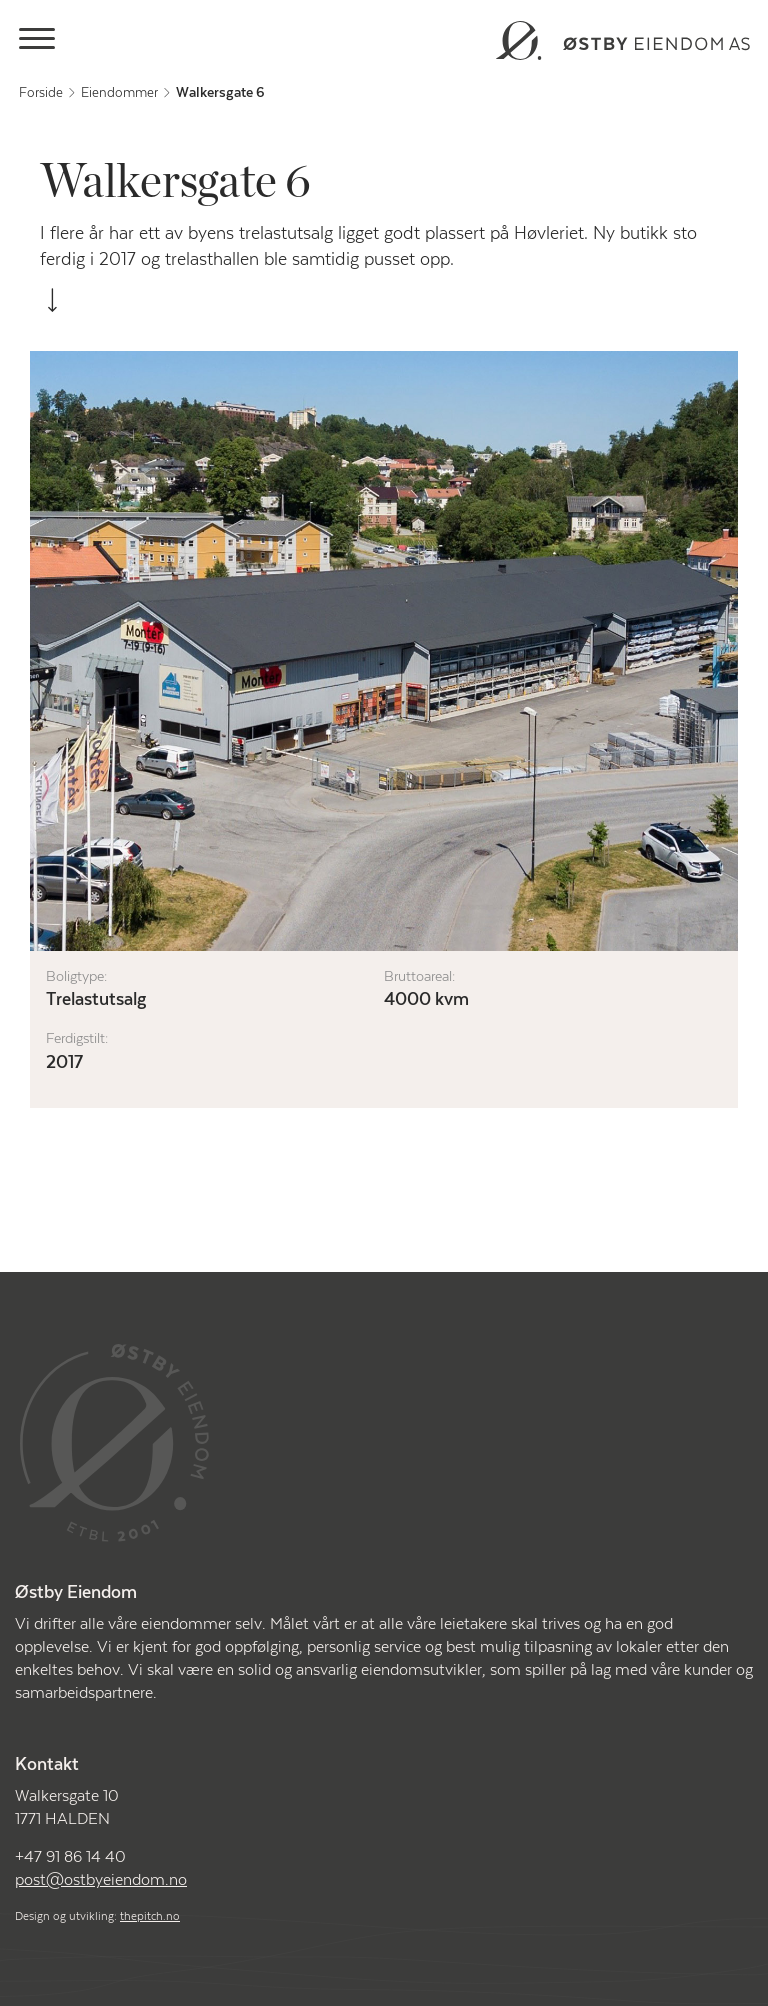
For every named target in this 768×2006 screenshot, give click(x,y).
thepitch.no (150, 1916)
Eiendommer (119, 93)
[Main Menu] (37, 42)
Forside (41, 93)
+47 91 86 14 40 (70, 1857)
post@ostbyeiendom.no (101, 1880)
